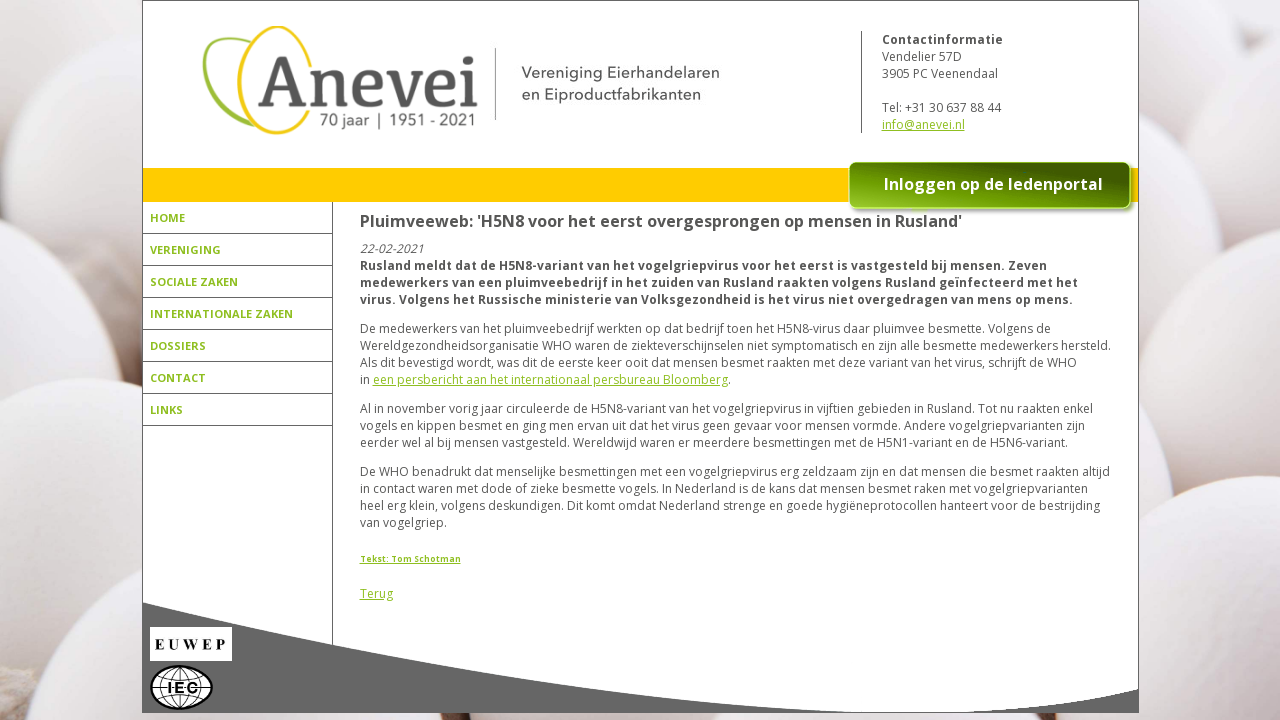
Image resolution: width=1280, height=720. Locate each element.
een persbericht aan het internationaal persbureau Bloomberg (550, 379)
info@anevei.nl (923, 124)
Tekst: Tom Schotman (410, 558)
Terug (376, 593)
